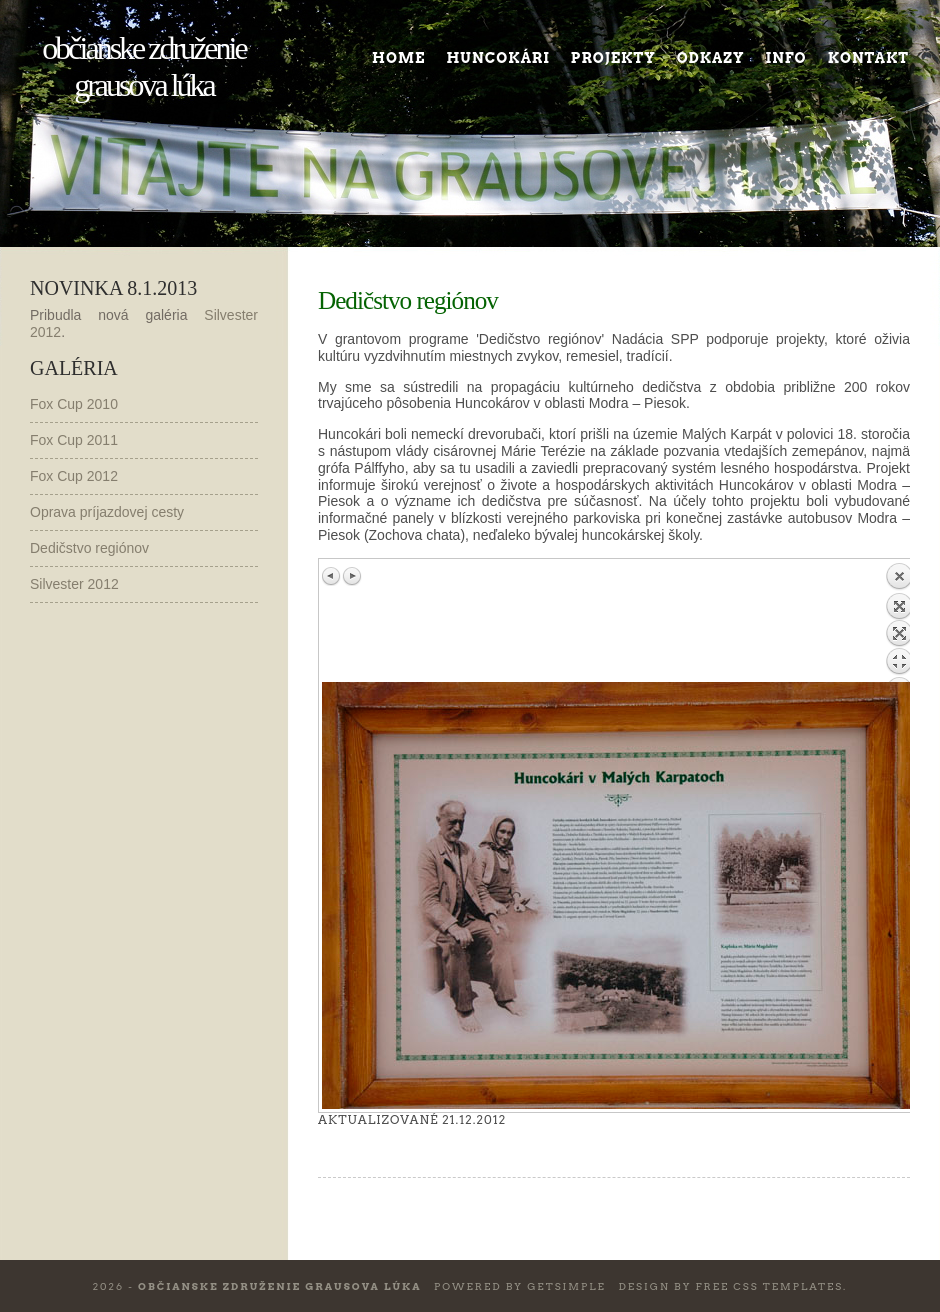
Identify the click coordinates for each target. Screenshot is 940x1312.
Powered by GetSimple (520, 1286)
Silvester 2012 (74, 584)
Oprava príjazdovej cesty (107, 512)
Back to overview (899, 622)
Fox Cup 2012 (74, 476)
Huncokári (497, 58)
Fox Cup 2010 (74, 404)
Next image (352, 576)
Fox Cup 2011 (74, 440)
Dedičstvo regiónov (89, 548)
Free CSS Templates (769, 1286)
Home (398, 58)
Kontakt (868, 58)
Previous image (332, 576)
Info (786, 58)
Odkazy (711, 58)
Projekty (613, 58)
